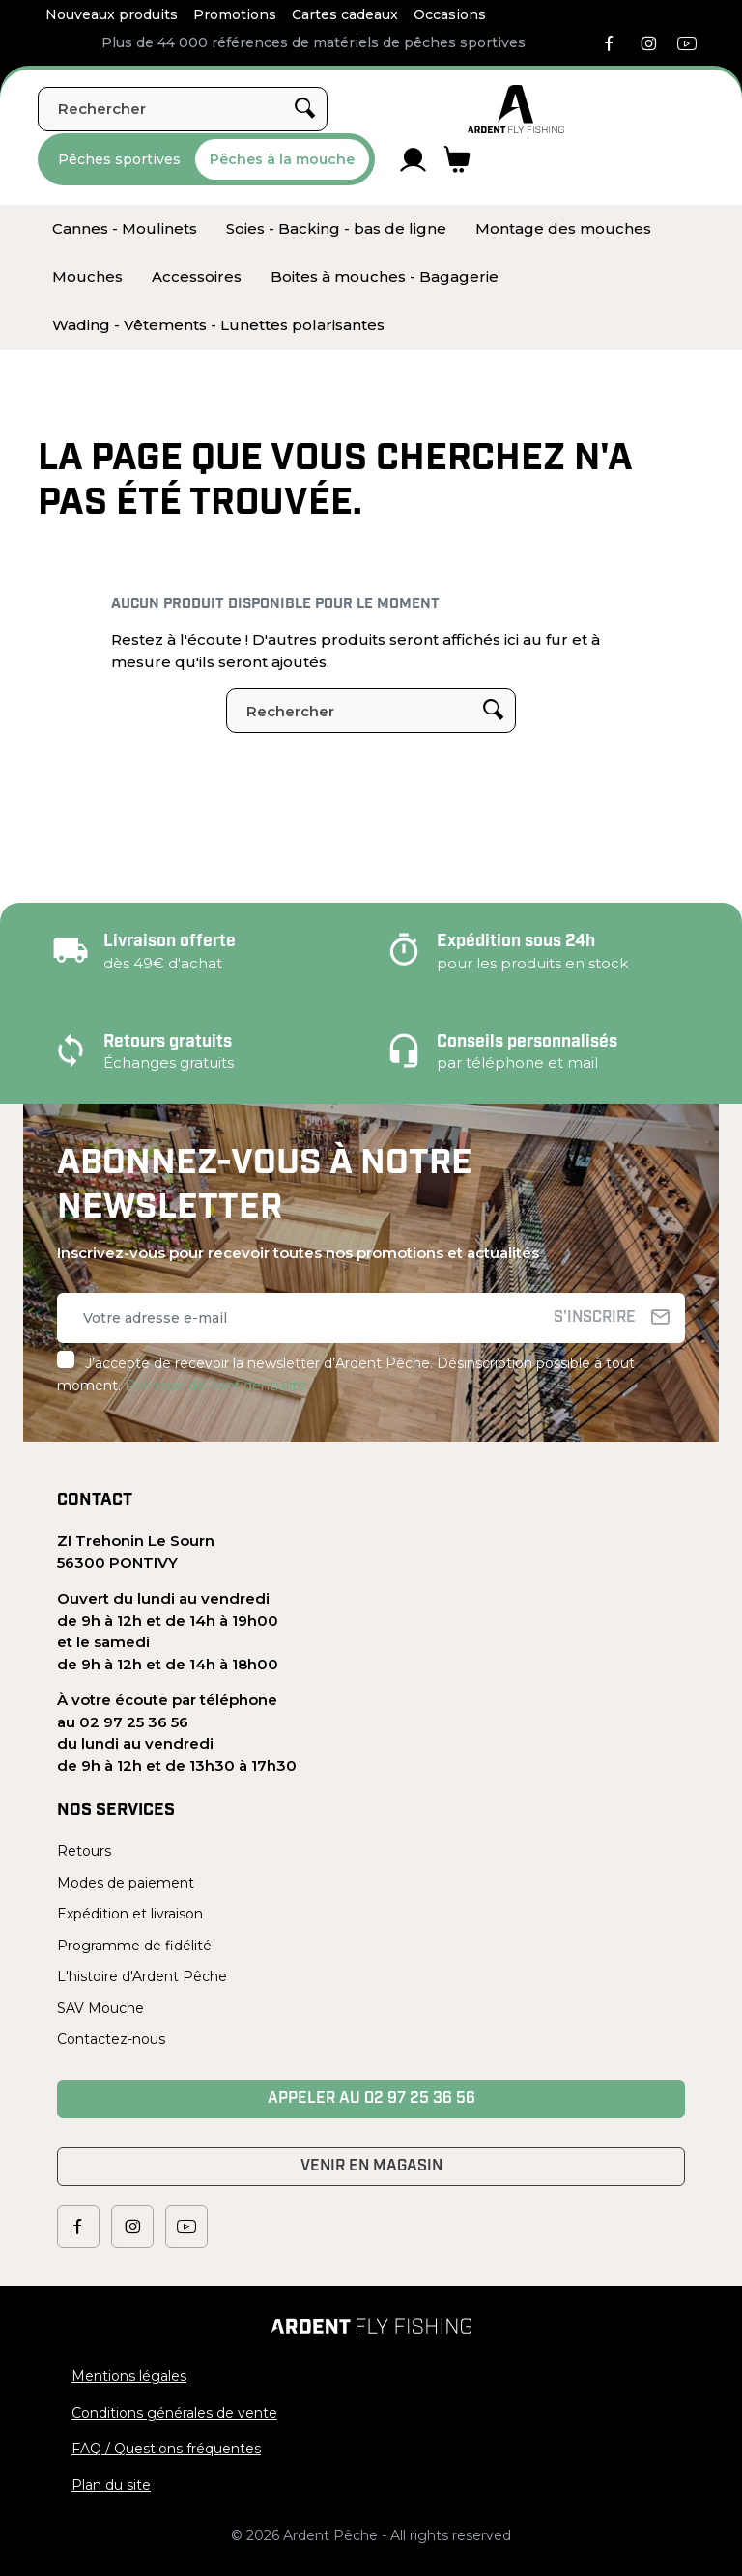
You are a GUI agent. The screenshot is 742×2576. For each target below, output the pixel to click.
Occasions (450, 14)
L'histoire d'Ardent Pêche (142, 1976)
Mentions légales (128, 2376)
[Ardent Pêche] (516, 109)
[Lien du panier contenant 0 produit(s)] (457, 159)
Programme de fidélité (134, 1945)
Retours (84, 1851)
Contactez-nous (111, 2039)
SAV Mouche (100, 2008)
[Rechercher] (183, 109)
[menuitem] (125, 229)
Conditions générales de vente (174, 2413)
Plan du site (111, 2485)
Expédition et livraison (130, 1913)
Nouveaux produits (111, 14)
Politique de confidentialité (215, 1385)
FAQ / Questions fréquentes (166, 2448)
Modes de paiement (125, 1882)
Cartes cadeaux (345, 14)
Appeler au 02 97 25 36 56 (371, 2099)
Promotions (234, 14)
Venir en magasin (371, 2166)
